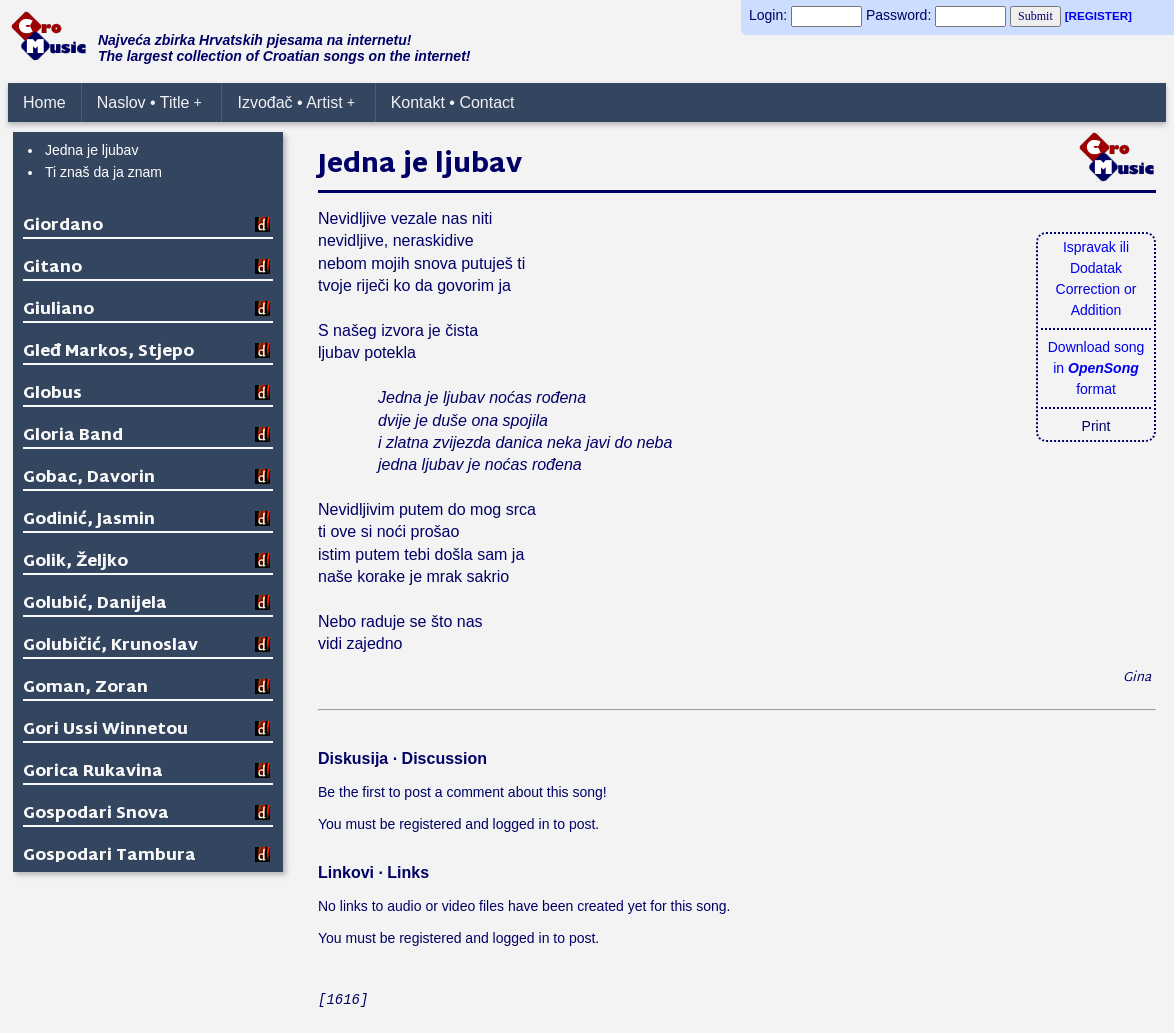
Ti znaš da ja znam (103, 172)
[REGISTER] (1098, 15)
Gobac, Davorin (89, 478)
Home (44, 102)
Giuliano (58, 310)
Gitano (52, 268)
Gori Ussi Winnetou (105, 730)
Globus (52, 394)
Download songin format (1096, 368)
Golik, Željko (75, 562)
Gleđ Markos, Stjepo (108, 352)
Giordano (63, 226)
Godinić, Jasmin (89, 520)
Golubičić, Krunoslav (110, 646)
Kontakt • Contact (453, 102)
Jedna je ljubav (91, 150)
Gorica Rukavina (93, 772)
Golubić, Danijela (95, 604)
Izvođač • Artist (296, 102)
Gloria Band (73, 436)
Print (1096, 426)
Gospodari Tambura (109, 856)
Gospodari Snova (96, 814)
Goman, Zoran (85, 688)
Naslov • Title (149, 102)
